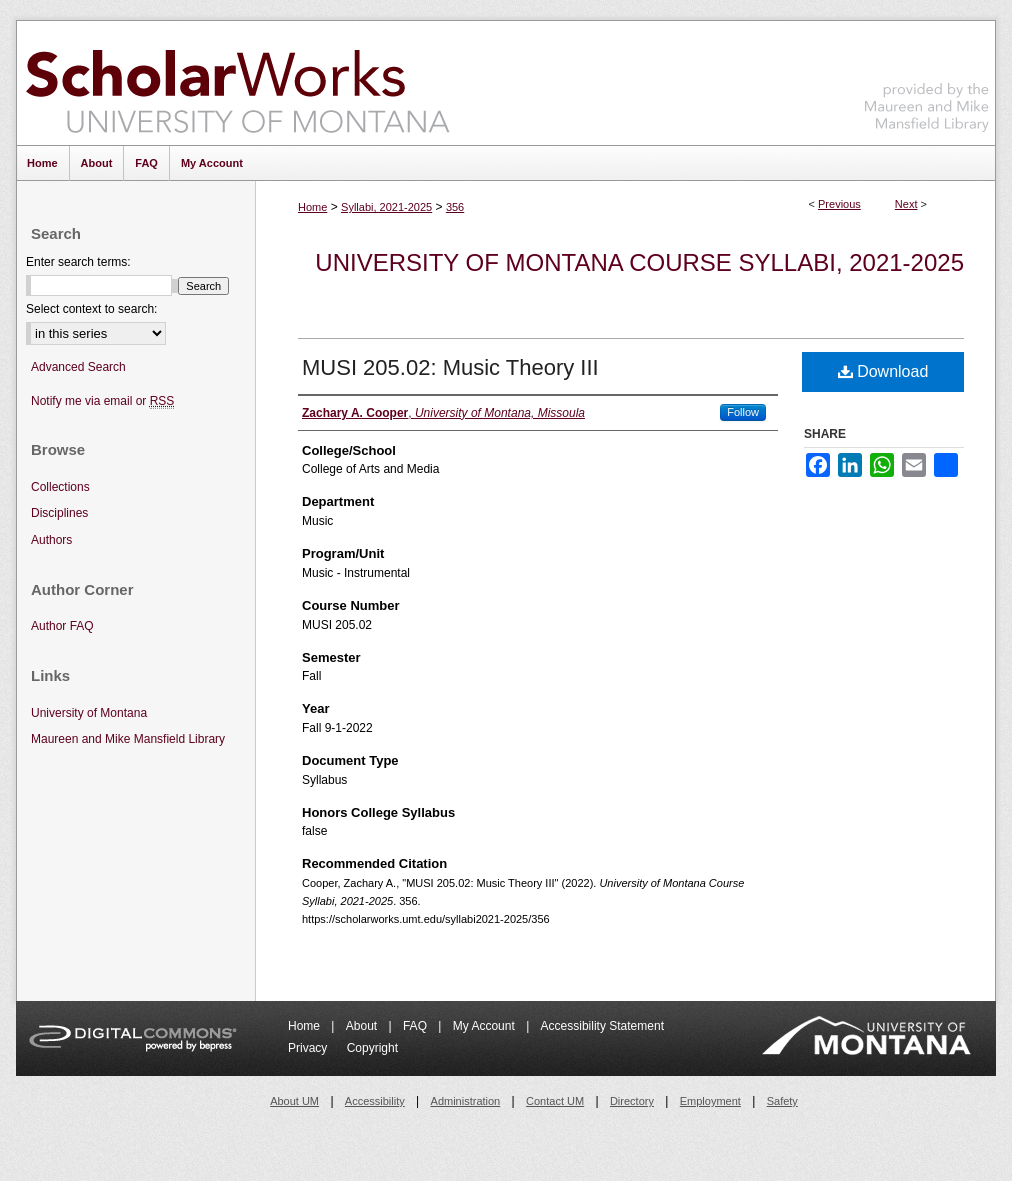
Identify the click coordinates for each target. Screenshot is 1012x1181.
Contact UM (555, 1101)
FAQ (416, 1026)
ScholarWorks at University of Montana (237, 83)
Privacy (309, 1048)
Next (906, 204)
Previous (839, 204)
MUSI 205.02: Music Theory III (450, 367)
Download (883, 371)
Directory (632, 1101)
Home (312, 207)
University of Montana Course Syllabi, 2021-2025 (639, 262)
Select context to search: (91, 309)
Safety (782, 1101)
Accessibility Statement (602, 1026)
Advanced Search (78, 367)
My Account (485, 1026)
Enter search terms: (78, 262)
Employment (710, 1101)
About (363, 1026)
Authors (51, 540)
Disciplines (59, 513)
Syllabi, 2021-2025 (386, 207)
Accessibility (375, 1101)
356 (455, 207)
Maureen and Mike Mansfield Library (927, 79)
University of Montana (89, 713)
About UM (294, 1101)
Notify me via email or (102, 401)
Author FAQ (62, 626)
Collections (60, 487)
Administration (466, 1101)
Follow (743, 412)
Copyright (372, 1048)
